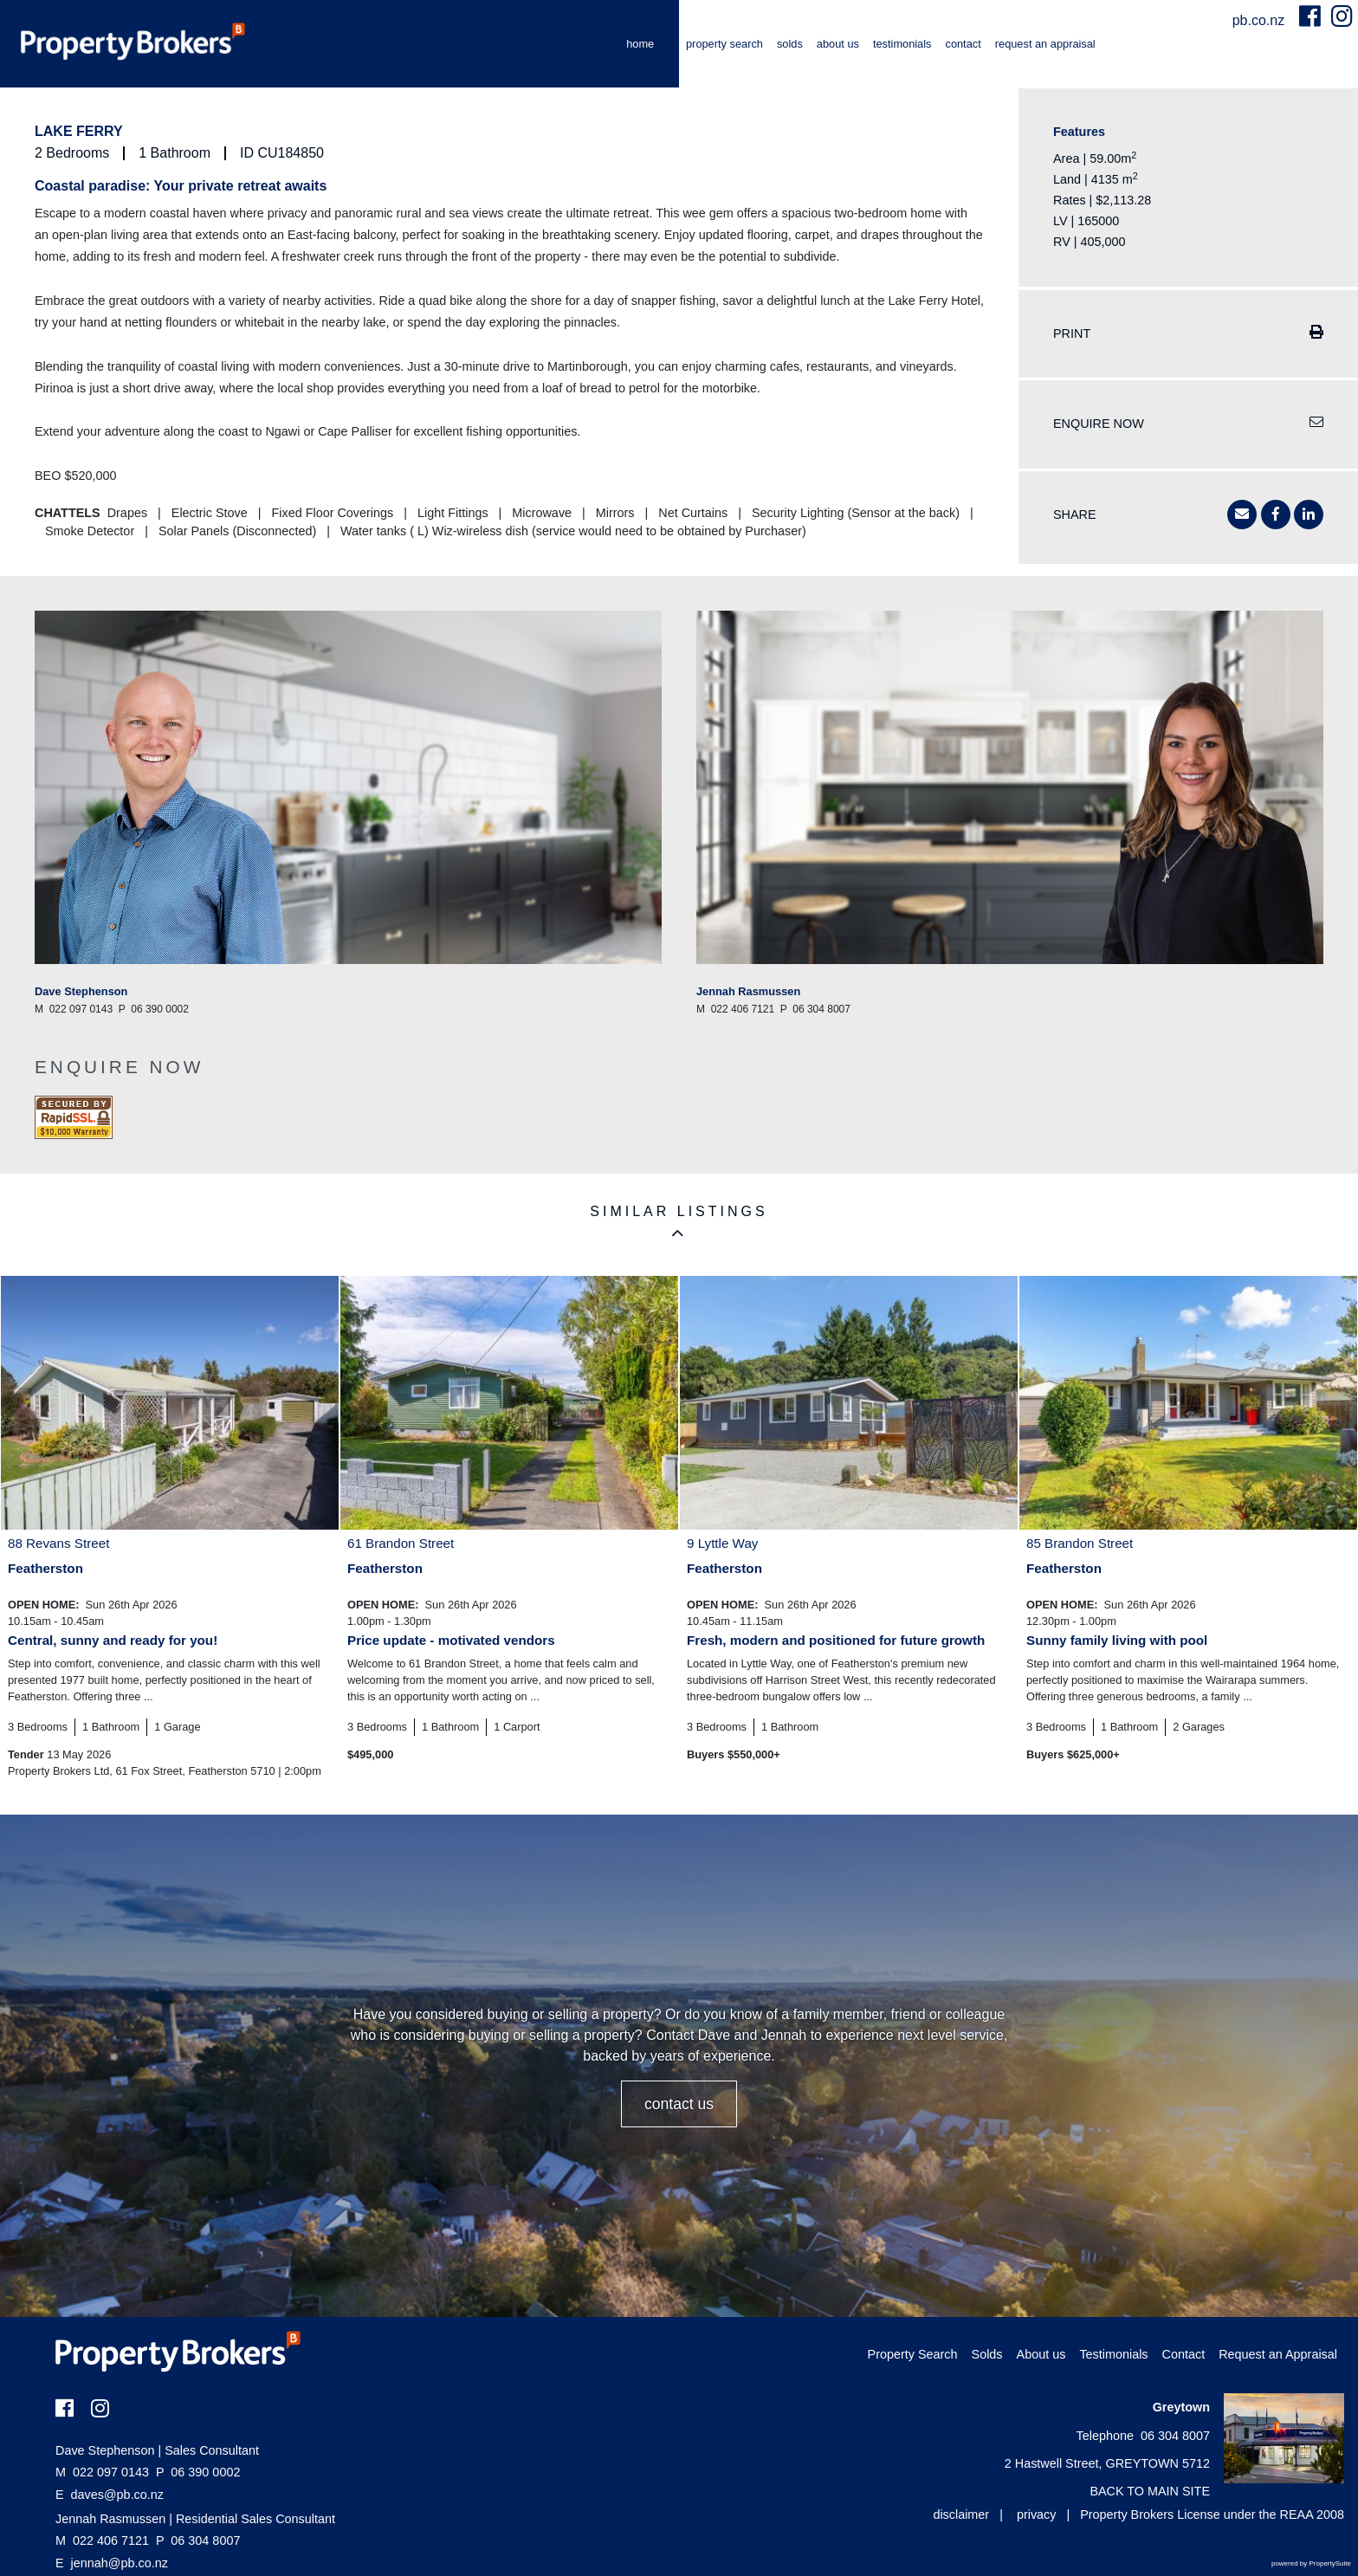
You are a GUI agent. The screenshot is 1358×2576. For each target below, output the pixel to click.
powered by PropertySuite (1311, 2563)
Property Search (724, 43)
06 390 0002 (198, 2472)
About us (838, 43)
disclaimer (961, 2514)
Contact (962, 43)
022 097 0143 (102, 2472)
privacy (1037, 2514)
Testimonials (902, 43)
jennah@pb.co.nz (119, 2563)
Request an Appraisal (1045, 43)
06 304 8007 (198, 2540)
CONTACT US (679, 2104)
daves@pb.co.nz (117, 2495)
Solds (790, 43)
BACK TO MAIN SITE (1150, 2491)
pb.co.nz (1260, 20)
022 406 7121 (102, 2540)
